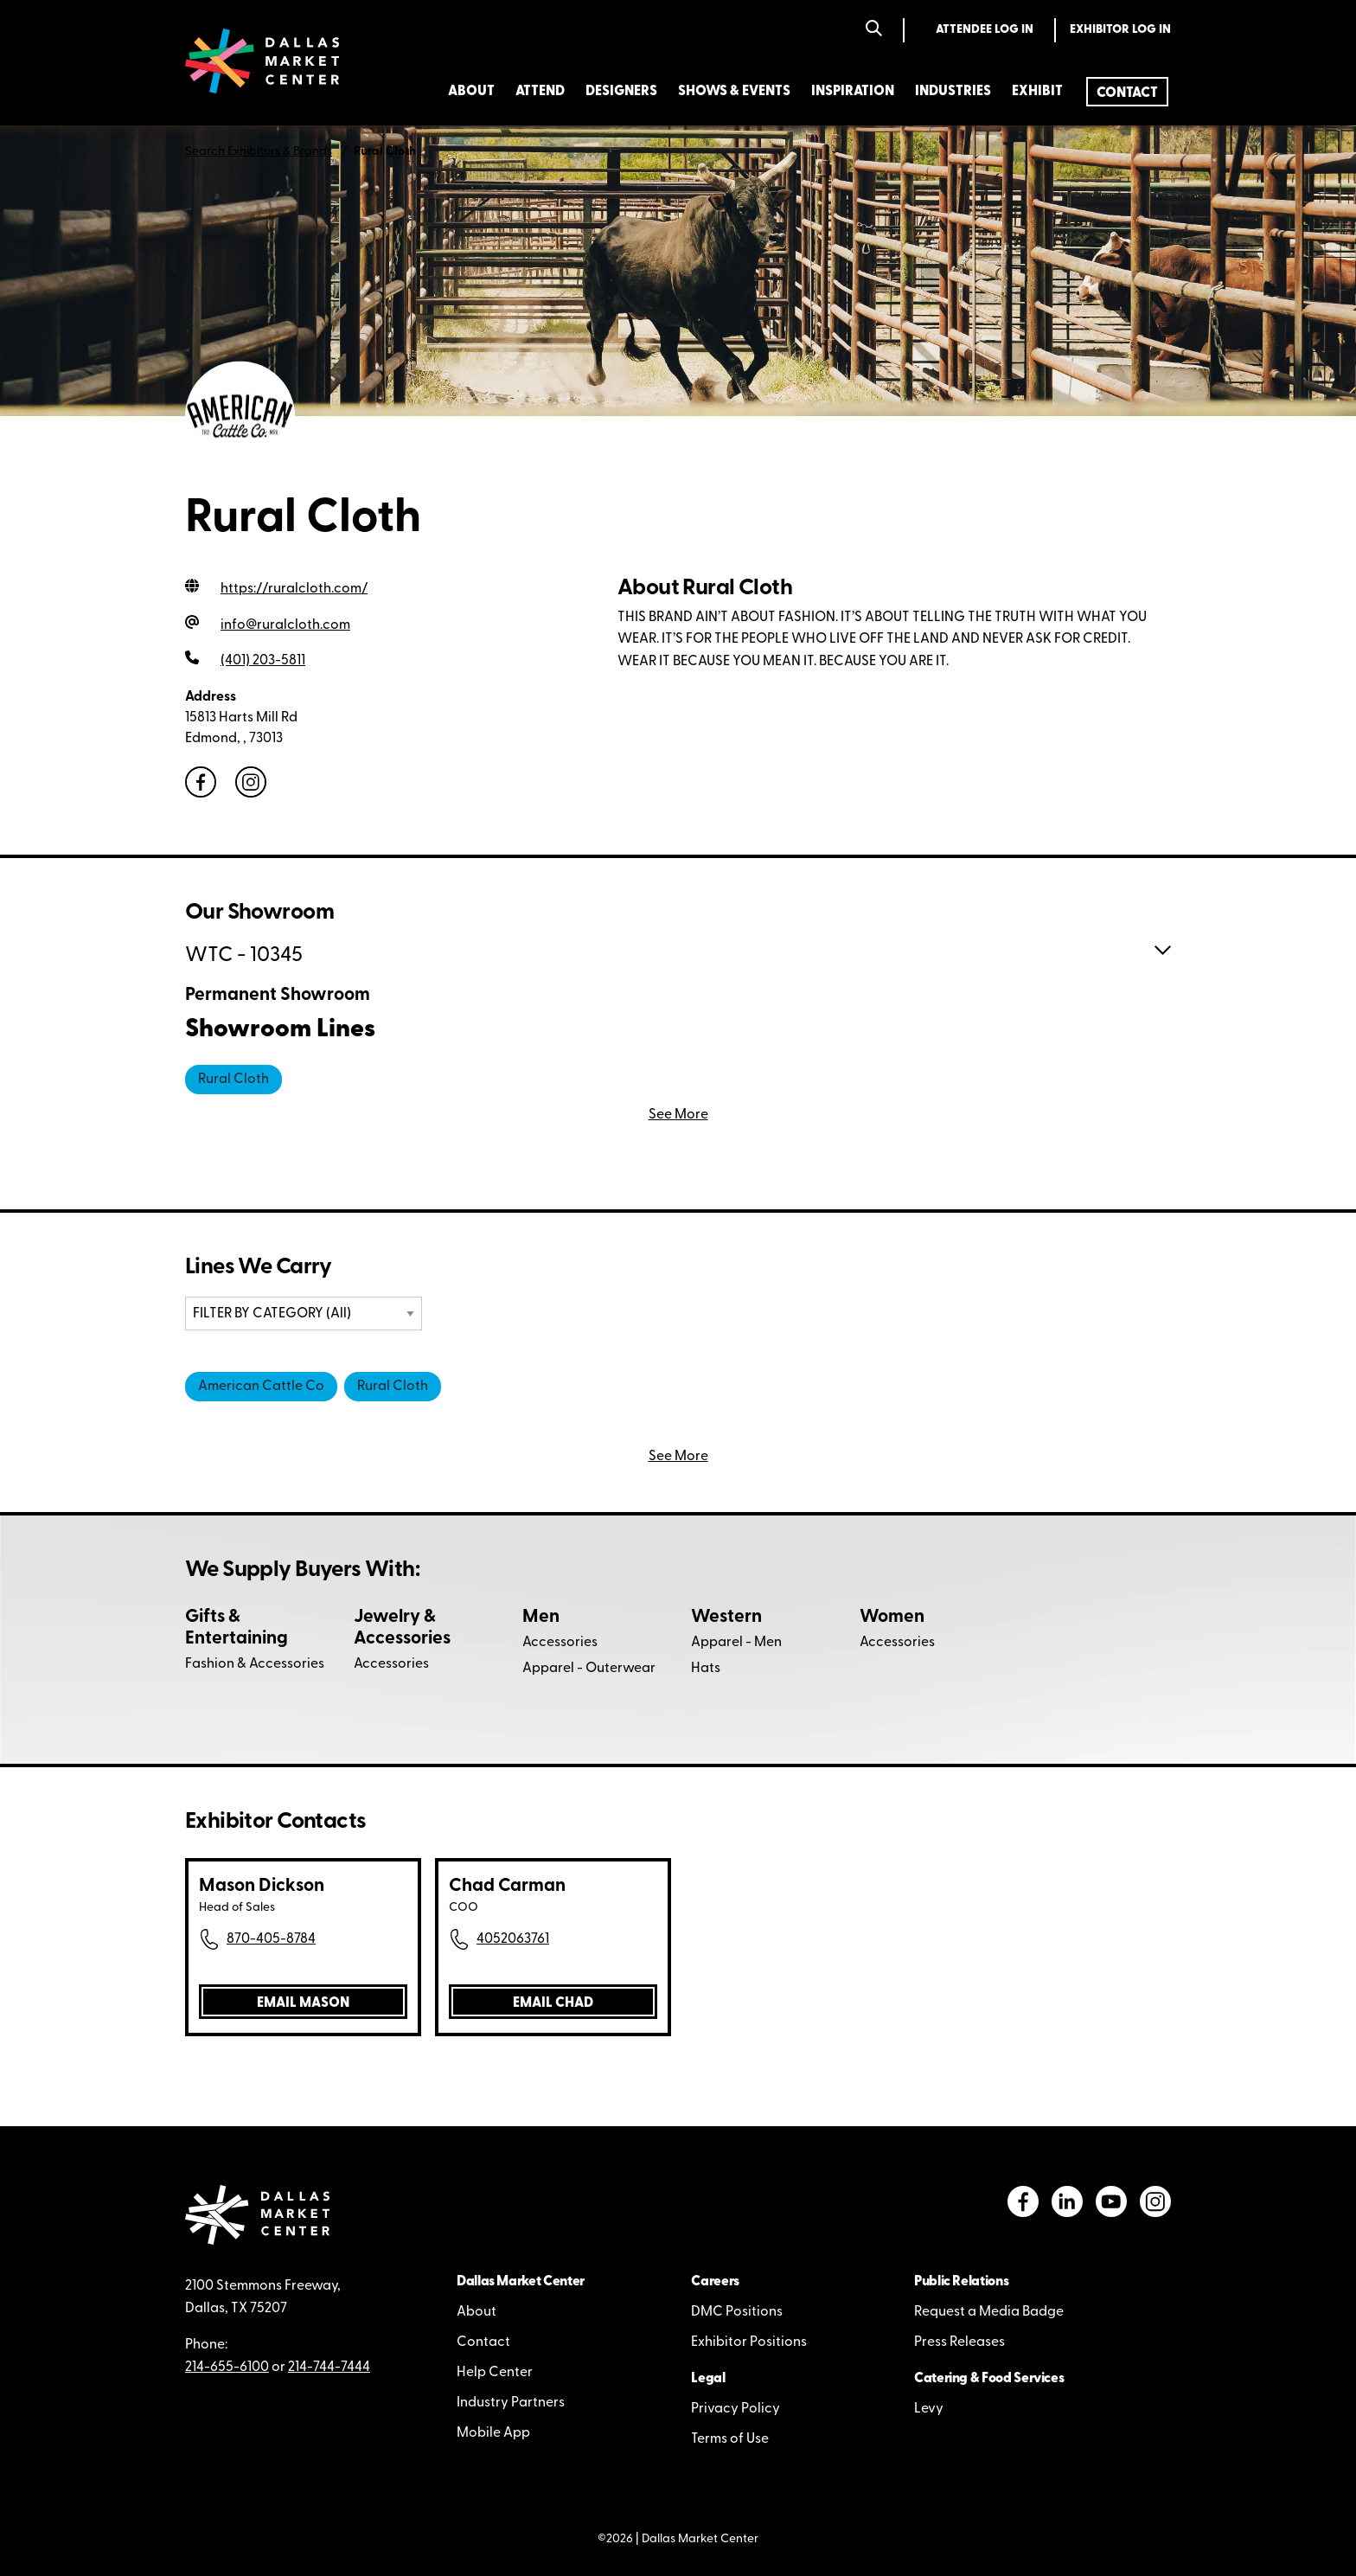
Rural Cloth (233, 1079)
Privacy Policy (735, 2409)
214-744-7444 (329, 2367)
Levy (928, 2409)
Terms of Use (730, 2439)
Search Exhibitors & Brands (258, 151)
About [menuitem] (471, 92)
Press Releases (959, 2342)
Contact (483, 2342)
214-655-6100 (227, 2367)
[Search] (874, 30)
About (476, 2312)
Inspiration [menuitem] (852, 92)
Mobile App (493, 2433)
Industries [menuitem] (953, 92)
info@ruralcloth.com (285, 625)
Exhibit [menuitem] (1037, 92)
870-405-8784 (271, 1939)
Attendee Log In (984, 29)
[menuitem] (1127, 91)
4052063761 (513, 1939)
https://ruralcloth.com (294, 589)
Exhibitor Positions (749, 2342)
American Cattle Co (261, 1387)
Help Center (495, 2373)
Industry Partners (511, 2403)
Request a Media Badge (989, 2312)
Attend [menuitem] (540, 92)
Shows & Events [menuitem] (734, 92)
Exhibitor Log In (1120, 29)
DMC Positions (737, 2312)
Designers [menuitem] (621, 92)
